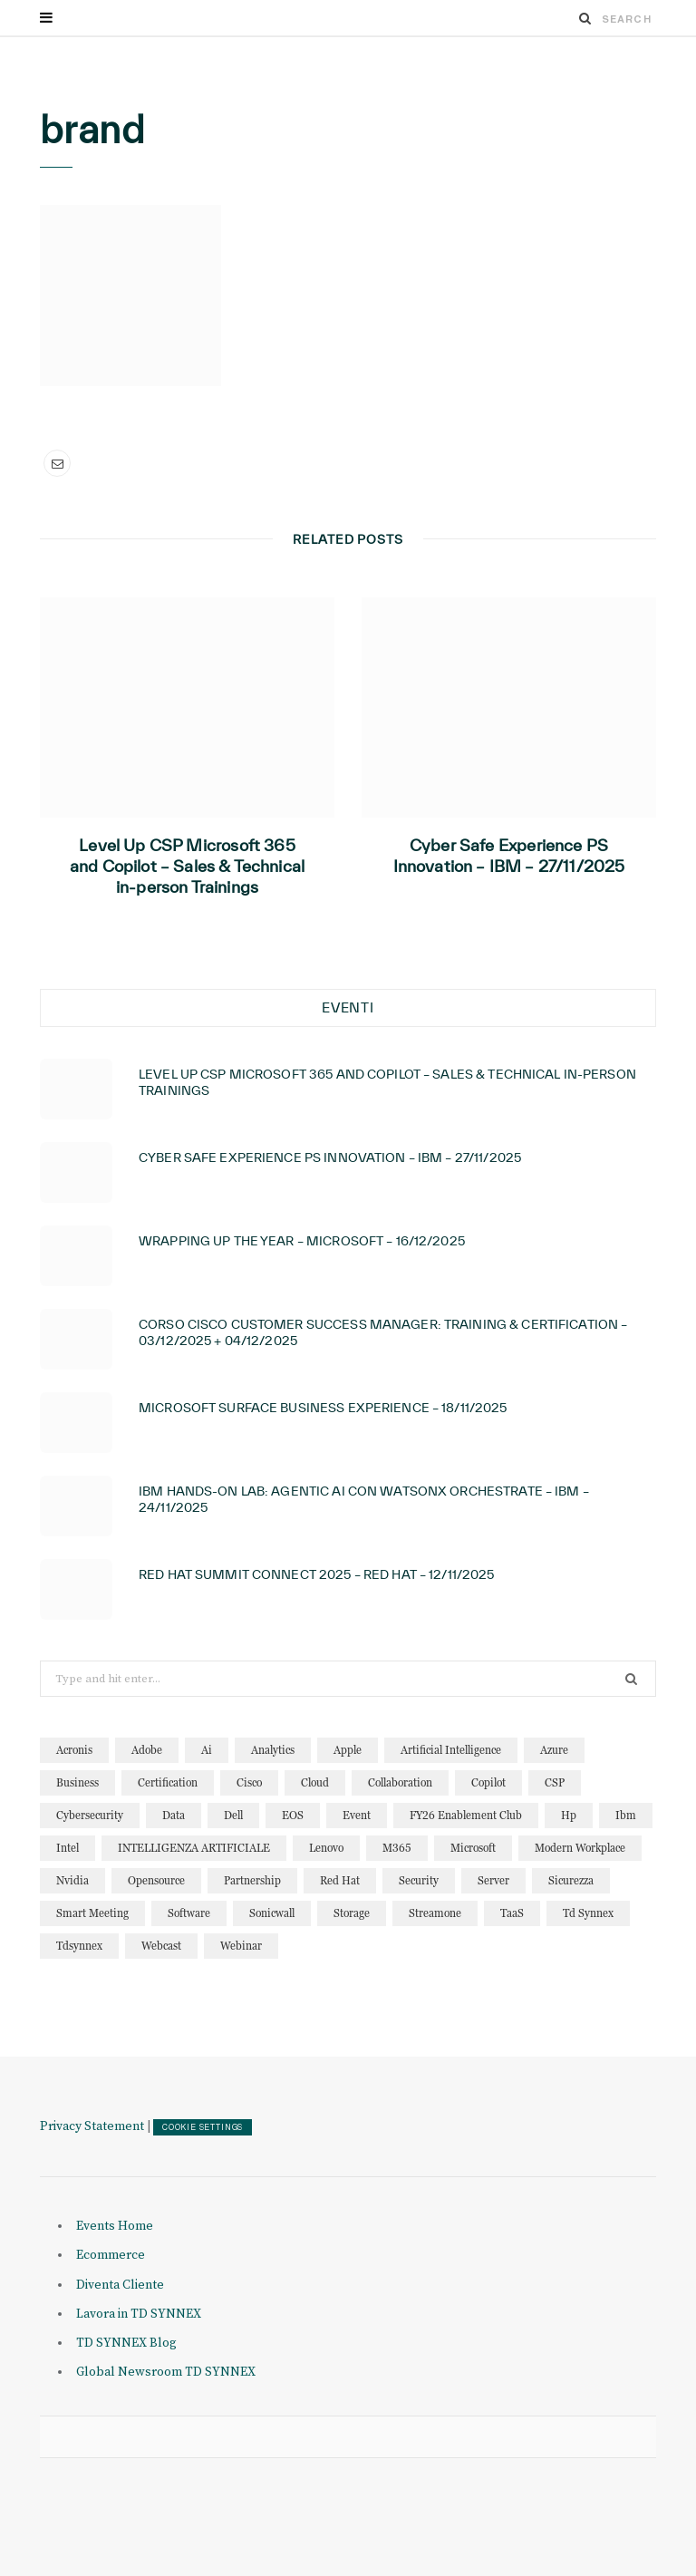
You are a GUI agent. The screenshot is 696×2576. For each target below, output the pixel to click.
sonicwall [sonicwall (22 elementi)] (272, 1913)
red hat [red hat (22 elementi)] (340, 1880)
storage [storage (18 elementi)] (352, 1913)
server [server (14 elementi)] (493, 1880)
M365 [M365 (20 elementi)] (396, 1848)
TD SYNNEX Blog (126, 2343)
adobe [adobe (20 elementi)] (146, 1750)
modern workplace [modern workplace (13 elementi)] (580, 1848)
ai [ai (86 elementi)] (206, 1750)
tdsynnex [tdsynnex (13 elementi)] (79, 1945)
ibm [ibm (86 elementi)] (625, 1815)
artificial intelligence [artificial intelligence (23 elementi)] (451, 1750)
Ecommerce (110, 2255)
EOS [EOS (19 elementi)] (293, 1815)
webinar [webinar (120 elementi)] (241, 1945)
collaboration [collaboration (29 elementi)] (400, 1782)
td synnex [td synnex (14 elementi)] (588, 1913)
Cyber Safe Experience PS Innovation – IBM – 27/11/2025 (509, 856)
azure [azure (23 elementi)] (554, 1750)
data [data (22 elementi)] (173, 1815)
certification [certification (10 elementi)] (168, 1782)
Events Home (114, 2226)
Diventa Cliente (120, 2285)
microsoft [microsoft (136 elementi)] (473, 1848)
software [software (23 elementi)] (189, 1913)
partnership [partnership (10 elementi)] (252, 1880)
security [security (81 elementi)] (419, 1880)
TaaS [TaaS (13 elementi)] (512, 1913)
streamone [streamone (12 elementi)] (435, 1913)
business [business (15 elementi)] (77, 1782)
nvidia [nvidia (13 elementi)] (72, 1880)
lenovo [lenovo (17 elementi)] (326, 1848)
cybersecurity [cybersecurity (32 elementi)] (89, 1815)
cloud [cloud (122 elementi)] (315, 1782)
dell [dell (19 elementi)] (233, 1815)
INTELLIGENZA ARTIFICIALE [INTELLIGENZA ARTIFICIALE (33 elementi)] (194, 1848)
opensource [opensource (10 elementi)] (156, 1880)
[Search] (585, 18)
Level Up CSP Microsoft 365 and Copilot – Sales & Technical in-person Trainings (187, 866)
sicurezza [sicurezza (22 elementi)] (571, 1880)
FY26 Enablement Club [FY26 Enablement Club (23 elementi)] (466, 1815)
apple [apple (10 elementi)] (348, 1750)
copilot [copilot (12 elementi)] (488, 1782)
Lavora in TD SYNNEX (138, 2314)
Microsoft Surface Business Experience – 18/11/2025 (323, 1407)
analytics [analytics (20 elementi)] (273, 1750)
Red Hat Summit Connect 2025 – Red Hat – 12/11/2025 (317, 1574)
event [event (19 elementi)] (357, 1815)
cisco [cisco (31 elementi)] (249, 1782)
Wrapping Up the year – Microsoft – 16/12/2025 (302, 1241)
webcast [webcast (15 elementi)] (161, 1945)
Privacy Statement (92, 2126)
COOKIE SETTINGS (202, 2127)
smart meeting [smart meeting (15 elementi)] (92, 1913)
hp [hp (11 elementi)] (568, 1815)
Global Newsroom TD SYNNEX (166, 2372)
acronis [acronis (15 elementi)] (74, 1750)
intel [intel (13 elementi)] (67, 1848)
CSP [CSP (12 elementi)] (555, 1782)
